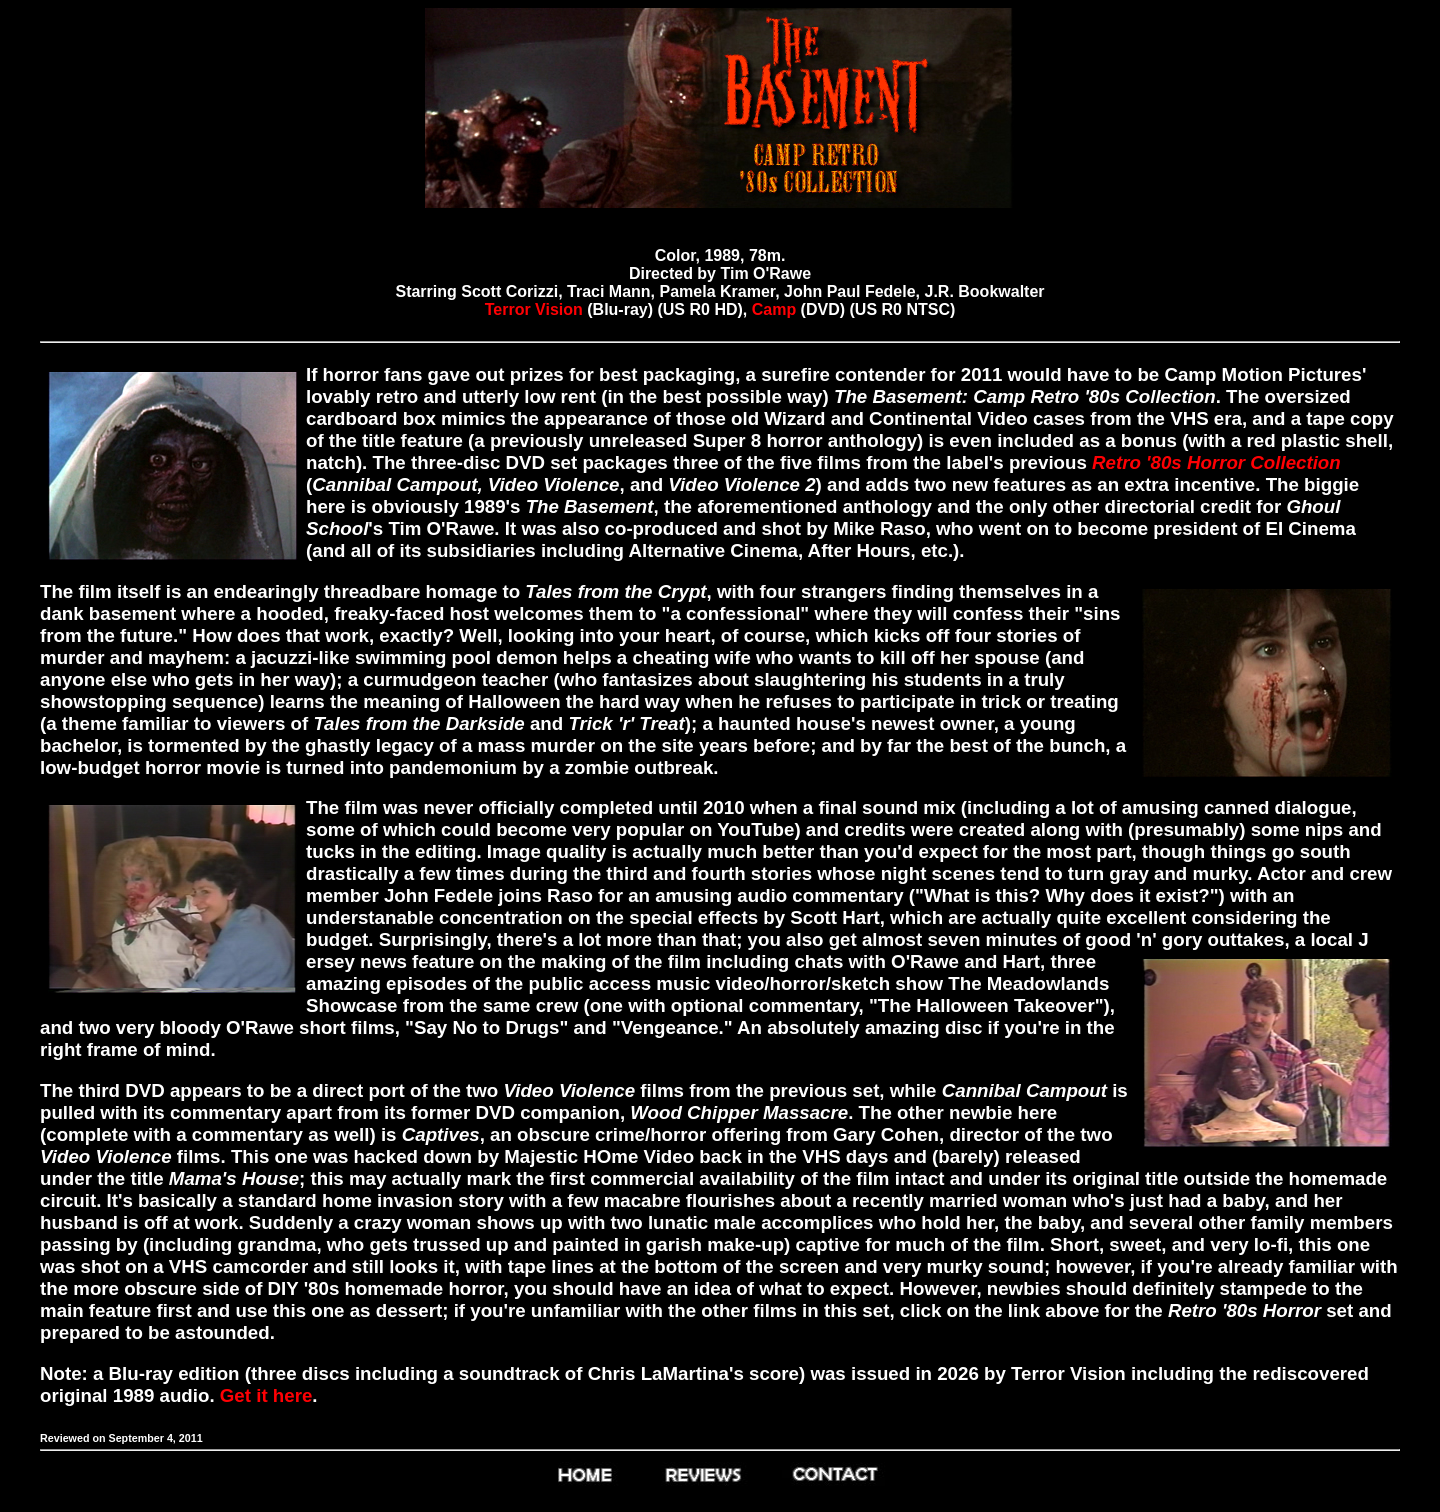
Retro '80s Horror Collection (1216, 462)
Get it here (266, 1395)
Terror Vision (534, 309)
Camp (774, 309)
